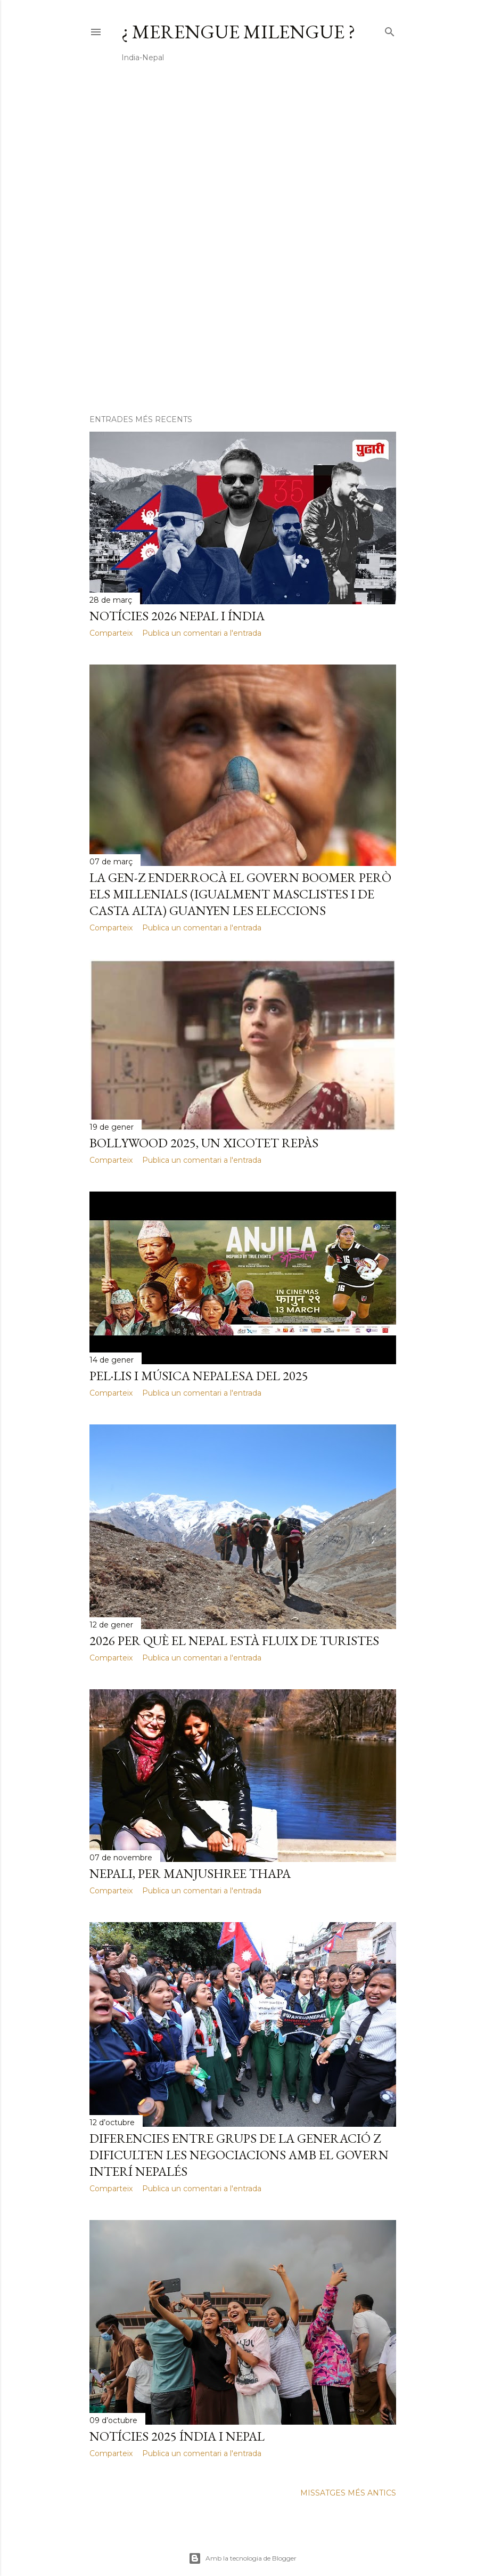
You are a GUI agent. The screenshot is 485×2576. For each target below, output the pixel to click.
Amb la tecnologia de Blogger (242, 2558)
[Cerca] (389, 29)
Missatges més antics (348, 2493)
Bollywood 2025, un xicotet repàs (203, 1143)
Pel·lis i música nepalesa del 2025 (198, 1375)
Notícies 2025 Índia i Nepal (177, 2436)
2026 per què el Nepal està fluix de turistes (234, 1640)
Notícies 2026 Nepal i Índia (177, 615)
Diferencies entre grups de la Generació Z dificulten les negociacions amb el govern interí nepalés (239, 2155)
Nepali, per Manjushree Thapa (190, 1873)
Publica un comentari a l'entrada (201, 633)
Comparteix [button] (111, 633)
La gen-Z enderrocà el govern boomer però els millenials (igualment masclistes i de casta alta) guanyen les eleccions (240, 894)
